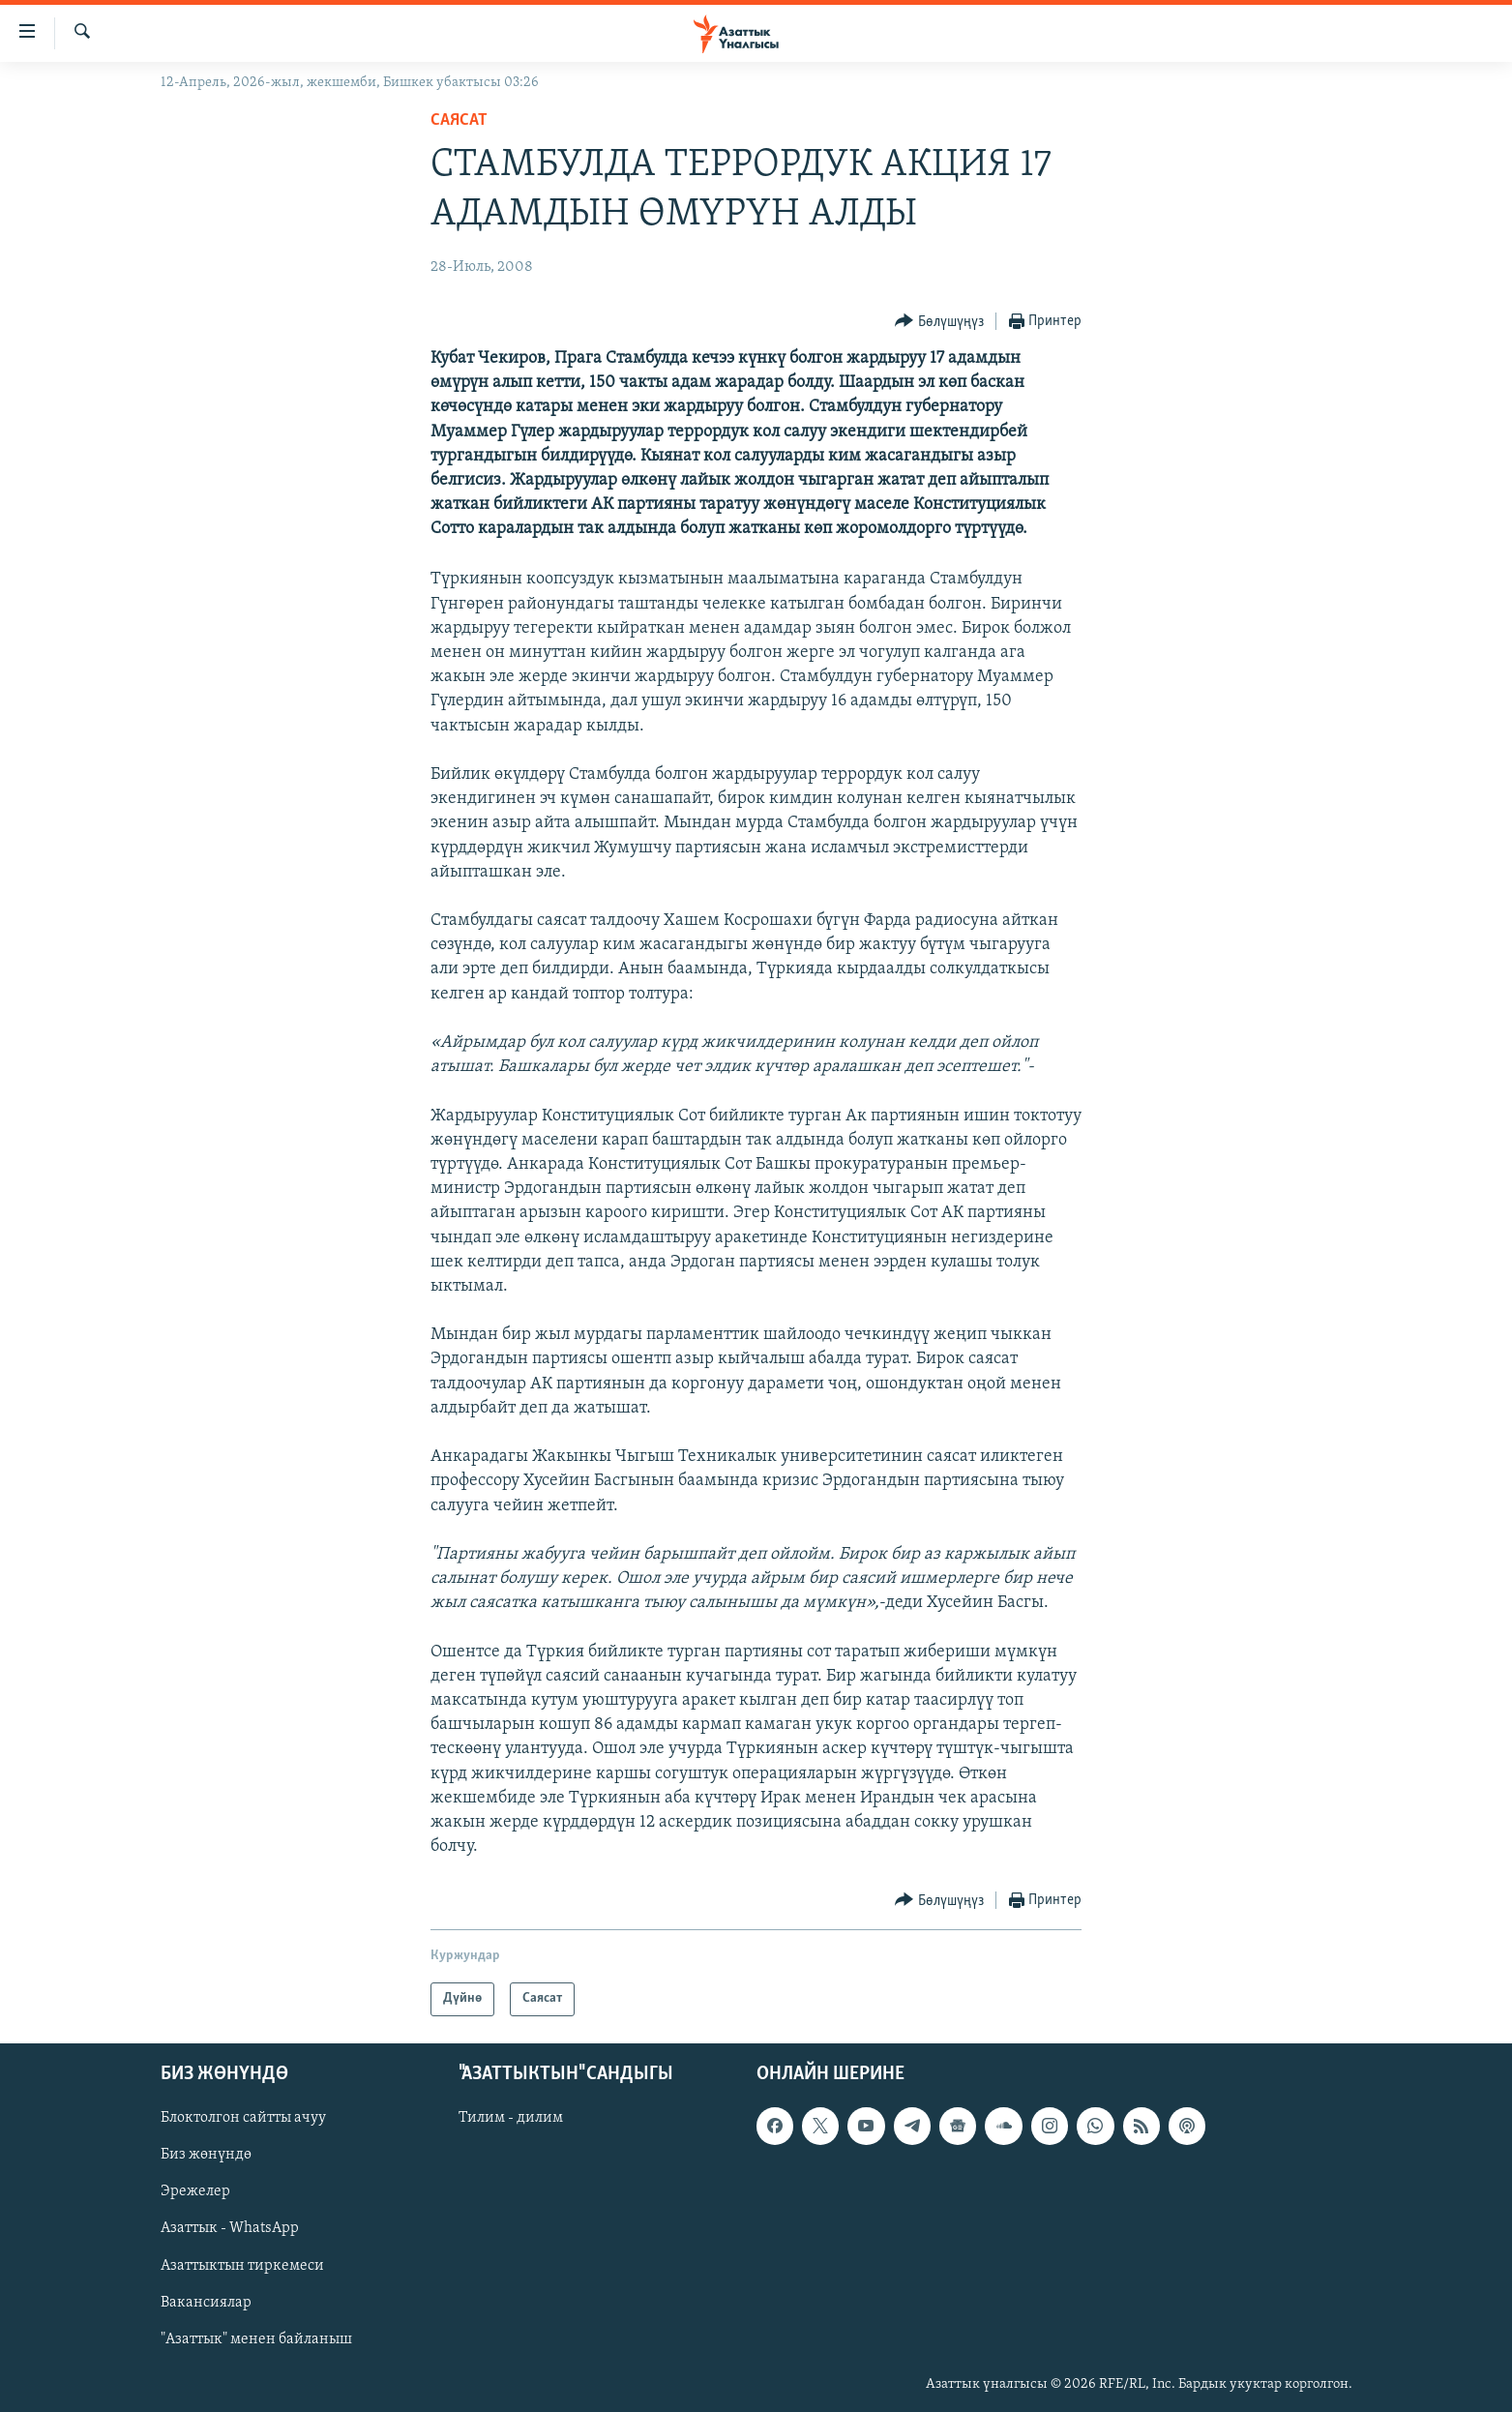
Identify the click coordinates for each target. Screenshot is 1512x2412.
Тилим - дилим (511, 2118)
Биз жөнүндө (206, 2154)
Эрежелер (195, 2191)
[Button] (939, 322)
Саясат (459, 120)
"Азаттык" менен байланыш (256, 2338)
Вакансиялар (206, 2301)
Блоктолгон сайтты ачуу (243, 2118)
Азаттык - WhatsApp (230, 2228)
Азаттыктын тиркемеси (242, 2265)
